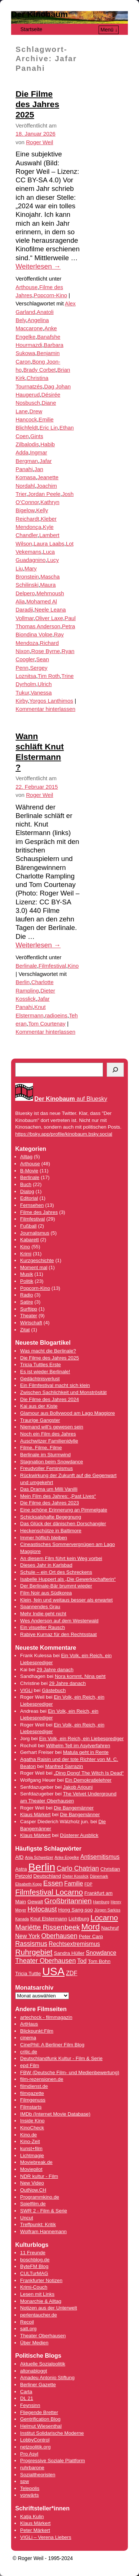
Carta (26, 2391)
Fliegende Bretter (39, 2412)
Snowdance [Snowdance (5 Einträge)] (101, 1953)
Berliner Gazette (38, 2384)
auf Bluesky (70, 1099)
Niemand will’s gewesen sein (51, 1427)
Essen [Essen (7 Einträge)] (53, 1883)
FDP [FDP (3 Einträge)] (88, 1884)
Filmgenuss (32, 2100)
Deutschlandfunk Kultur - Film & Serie (61, 2058)
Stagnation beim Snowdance (51, 1461)
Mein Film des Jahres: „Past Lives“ (58, 1496)
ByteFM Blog (34, 2266)
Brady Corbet (39, 370)
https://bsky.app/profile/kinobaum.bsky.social (63, 1134)
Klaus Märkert (35, 1814)
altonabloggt (33, 2371)
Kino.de (28, 2135)
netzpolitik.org (35, 2447)
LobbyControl (34, 2440)
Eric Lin (49, 428)
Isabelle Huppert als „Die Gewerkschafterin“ (68, 1579)
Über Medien (34, 2342)
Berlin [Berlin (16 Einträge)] (41, 1867)
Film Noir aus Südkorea (46, 1593)
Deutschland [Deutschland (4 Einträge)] (47, 1876)
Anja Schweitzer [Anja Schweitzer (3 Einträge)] (39, 1857)
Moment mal (33, 1267)
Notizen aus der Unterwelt (48, 2308)
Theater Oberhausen (43, 2335)
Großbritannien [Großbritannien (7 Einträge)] (68, 1901)
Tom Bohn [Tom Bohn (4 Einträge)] (99, 1961)
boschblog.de (34, 2259)
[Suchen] (115, 1070)
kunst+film (31, 2148)
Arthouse (27, 287)
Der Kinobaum (39, 14)
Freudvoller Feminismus (46, 1468)
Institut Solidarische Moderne (52, 2433)
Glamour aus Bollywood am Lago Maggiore (67, 1413)
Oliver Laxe (49, 618)
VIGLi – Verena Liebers (45, 2537)
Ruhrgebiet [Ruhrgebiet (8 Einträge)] (34, 1952)
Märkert (41, 2530)
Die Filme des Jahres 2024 (49, 1399)
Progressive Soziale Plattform (52, 2460)
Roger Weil (39, 142)
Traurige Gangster (40, 1420)
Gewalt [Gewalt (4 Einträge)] (35, 1901)
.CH (42, 2190)
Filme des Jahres (38, 1212)
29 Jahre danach (55, 1669)
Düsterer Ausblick (79, 1835)
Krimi (25, 1253)
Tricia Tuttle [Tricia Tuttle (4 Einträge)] (28, 1973)
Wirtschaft (31, 1322)
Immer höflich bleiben (43, 1537)
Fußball (28, 1226)
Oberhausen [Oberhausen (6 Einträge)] (59, 1936)
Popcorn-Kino (50, 295)
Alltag (26, 1156)
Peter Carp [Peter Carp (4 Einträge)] (91, 1936)
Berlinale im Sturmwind (45, 1454)
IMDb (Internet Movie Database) (55, 2114)
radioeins (56, 1016)
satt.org (28, 2328)
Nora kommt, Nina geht (80, 1676)
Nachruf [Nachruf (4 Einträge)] (110, 1928)
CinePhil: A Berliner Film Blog (52, 2044)
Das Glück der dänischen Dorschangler (63, 1523)
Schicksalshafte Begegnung (50, 1517)
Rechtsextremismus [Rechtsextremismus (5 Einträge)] (74, 1944)
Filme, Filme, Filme (41, 1447)
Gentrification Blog (40, 2419)
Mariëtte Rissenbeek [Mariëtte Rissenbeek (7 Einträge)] (47, 1927)
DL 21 (26, 2398)
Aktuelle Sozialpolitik (42, 2364)
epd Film (29, 2065)
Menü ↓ (109, 30)
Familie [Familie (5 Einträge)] (73, 1883)
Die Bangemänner (73, 1808)
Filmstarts (31, 2107)
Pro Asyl (29, 2454)
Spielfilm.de (33, 2203)
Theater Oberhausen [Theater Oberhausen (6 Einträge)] (45, 1960)
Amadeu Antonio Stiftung (47, 2377)
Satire (26, 1302)
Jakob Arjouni (78, 1787)
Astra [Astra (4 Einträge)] (21, 1869)
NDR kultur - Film (39, 2176)
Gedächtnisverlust (40, 1378)
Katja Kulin (32, 2516)
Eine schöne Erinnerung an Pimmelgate (63, 1510)
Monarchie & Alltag (40, 2301)
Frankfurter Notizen (41, 2280)
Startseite (31, 29)
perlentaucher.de (38, 2315)
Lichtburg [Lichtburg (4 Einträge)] (79, 1918)
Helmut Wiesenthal (41, 2426)
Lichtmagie (32, 2155)
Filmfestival (52, 966)
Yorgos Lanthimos (51, 701)
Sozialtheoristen (37, 2474)
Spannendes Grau (40, 1606)
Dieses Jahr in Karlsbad (46, 1565)
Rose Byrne (45, 651)
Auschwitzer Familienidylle (49, 1441)
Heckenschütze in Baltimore (50, 1530)
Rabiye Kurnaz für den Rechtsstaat (58, 1634)
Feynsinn (30, 2405)
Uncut (26, 2218)
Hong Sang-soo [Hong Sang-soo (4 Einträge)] (75, 1910)
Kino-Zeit (30, 2141)
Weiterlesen (38, 266)
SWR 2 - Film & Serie (43, 2211)
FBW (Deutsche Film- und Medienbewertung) (69, 2072)
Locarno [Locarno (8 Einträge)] (104, 1917)
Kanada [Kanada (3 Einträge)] (22, 1919)
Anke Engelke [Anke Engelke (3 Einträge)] (66, 1857)
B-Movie (29, 1170)
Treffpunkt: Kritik (38, 2224)
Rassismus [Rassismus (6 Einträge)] (31, 1943)
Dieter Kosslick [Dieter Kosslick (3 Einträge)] (75, 1876)
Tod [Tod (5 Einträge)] (81, 1961)
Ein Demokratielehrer (88, 1780)
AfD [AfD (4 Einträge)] (19, 1857)
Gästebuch (54, 1690)
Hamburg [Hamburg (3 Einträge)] (101, 1902)
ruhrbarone (32, 2467)
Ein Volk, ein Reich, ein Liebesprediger (81, 1738)
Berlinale (26, 966)
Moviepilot (31, 2169)
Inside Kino (32, 2120)
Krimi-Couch (33, 2287)
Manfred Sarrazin (64, 1766)
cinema (28, 2037)
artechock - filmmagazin (46, 2017)
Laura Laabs (49, 544)
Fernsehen (32, 1205)
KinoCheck (32, 2127)
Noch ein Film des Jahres (48, 1434)
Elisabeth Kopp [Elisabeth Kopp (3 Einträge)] (28, 1884)
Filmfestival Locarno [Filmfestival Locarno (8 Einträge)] (49, 1892)
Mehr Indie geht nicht (43, 1613)
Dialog (27, 1191)
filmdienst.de (34, 2086)
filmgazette (32, 2093)
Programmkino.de (39, 2197)
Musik (26, 1274)
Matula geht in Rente (86, 1752)
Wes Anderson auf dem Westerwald (59, 1620)
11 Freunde (32, 2252)
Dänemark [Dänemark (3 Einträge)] (99, 1876)
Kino (73, 966)
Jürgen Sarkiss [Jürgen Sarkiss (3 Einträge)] (107, 1910)
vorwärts (29, 2495)
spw (24, 2481)
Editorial (29, 1198)
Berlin (23, 982)
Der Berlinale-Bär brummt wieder (56, 1586)
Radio (26, 1295)
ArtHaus (29, 2024)
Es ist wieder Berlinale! (45, 1371)
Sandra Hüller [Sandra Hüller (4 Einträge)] (69, 1953)
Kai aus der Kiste (38, 1406)
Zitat (25, 1329)
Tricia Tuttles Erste (40, 1364)
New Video (32, 2183)
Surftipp (28, 1309)
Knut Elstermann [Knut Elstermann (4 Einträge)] (48, 1918)
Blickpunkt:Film (36, 2031)
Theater (28, 1315)
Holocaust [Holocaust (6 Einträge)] (42, 1909)
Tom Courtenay (47, 1024)
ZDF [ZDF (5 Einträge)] (71, 1973)
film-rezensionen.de (41, 2079)
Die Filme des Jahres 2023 (49, 1503)
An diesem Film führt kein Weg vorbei (61, 1558)
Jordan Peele (44, 494)
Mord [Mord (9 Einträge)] (90, 1926)
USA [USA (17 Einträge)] (53, 1971)
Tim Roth (49, 676)
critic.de (28, 2051)
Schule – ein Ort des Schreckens (56, 1572)
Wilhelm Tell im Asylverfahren (78, 1745)
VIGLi (26, 1690)
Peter (26, 2530)
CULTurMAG (34, 2273)
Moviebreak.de (36, 2162)
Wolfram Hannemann (43, 2231)
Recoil (27, 2322)
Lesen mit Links (37, 2294)
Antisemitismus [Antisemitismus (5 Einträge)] (100, 1857)
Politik (26, 1281)
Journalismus (34, 1233)
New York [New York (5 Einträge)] (27, 1936)
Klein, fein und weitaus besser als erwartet (66, 1600)
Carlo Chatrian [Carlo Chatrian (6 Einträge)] (78, 1868)
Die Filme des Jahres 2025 (37, 104)
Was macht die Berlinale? (48, 1351)
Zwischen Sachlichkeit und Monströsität (63, 1392)
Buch (25, 1184)
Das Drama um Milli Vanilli (48, 1489)
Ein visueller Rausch (42, 1627)
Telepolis (29, 2488)
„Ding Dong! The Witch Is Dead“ (89, 1773)
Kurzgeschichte (37, 1260)
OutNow (28, 2190)
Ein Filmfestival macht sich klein (55, 1385)
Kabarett (29, 1239)
